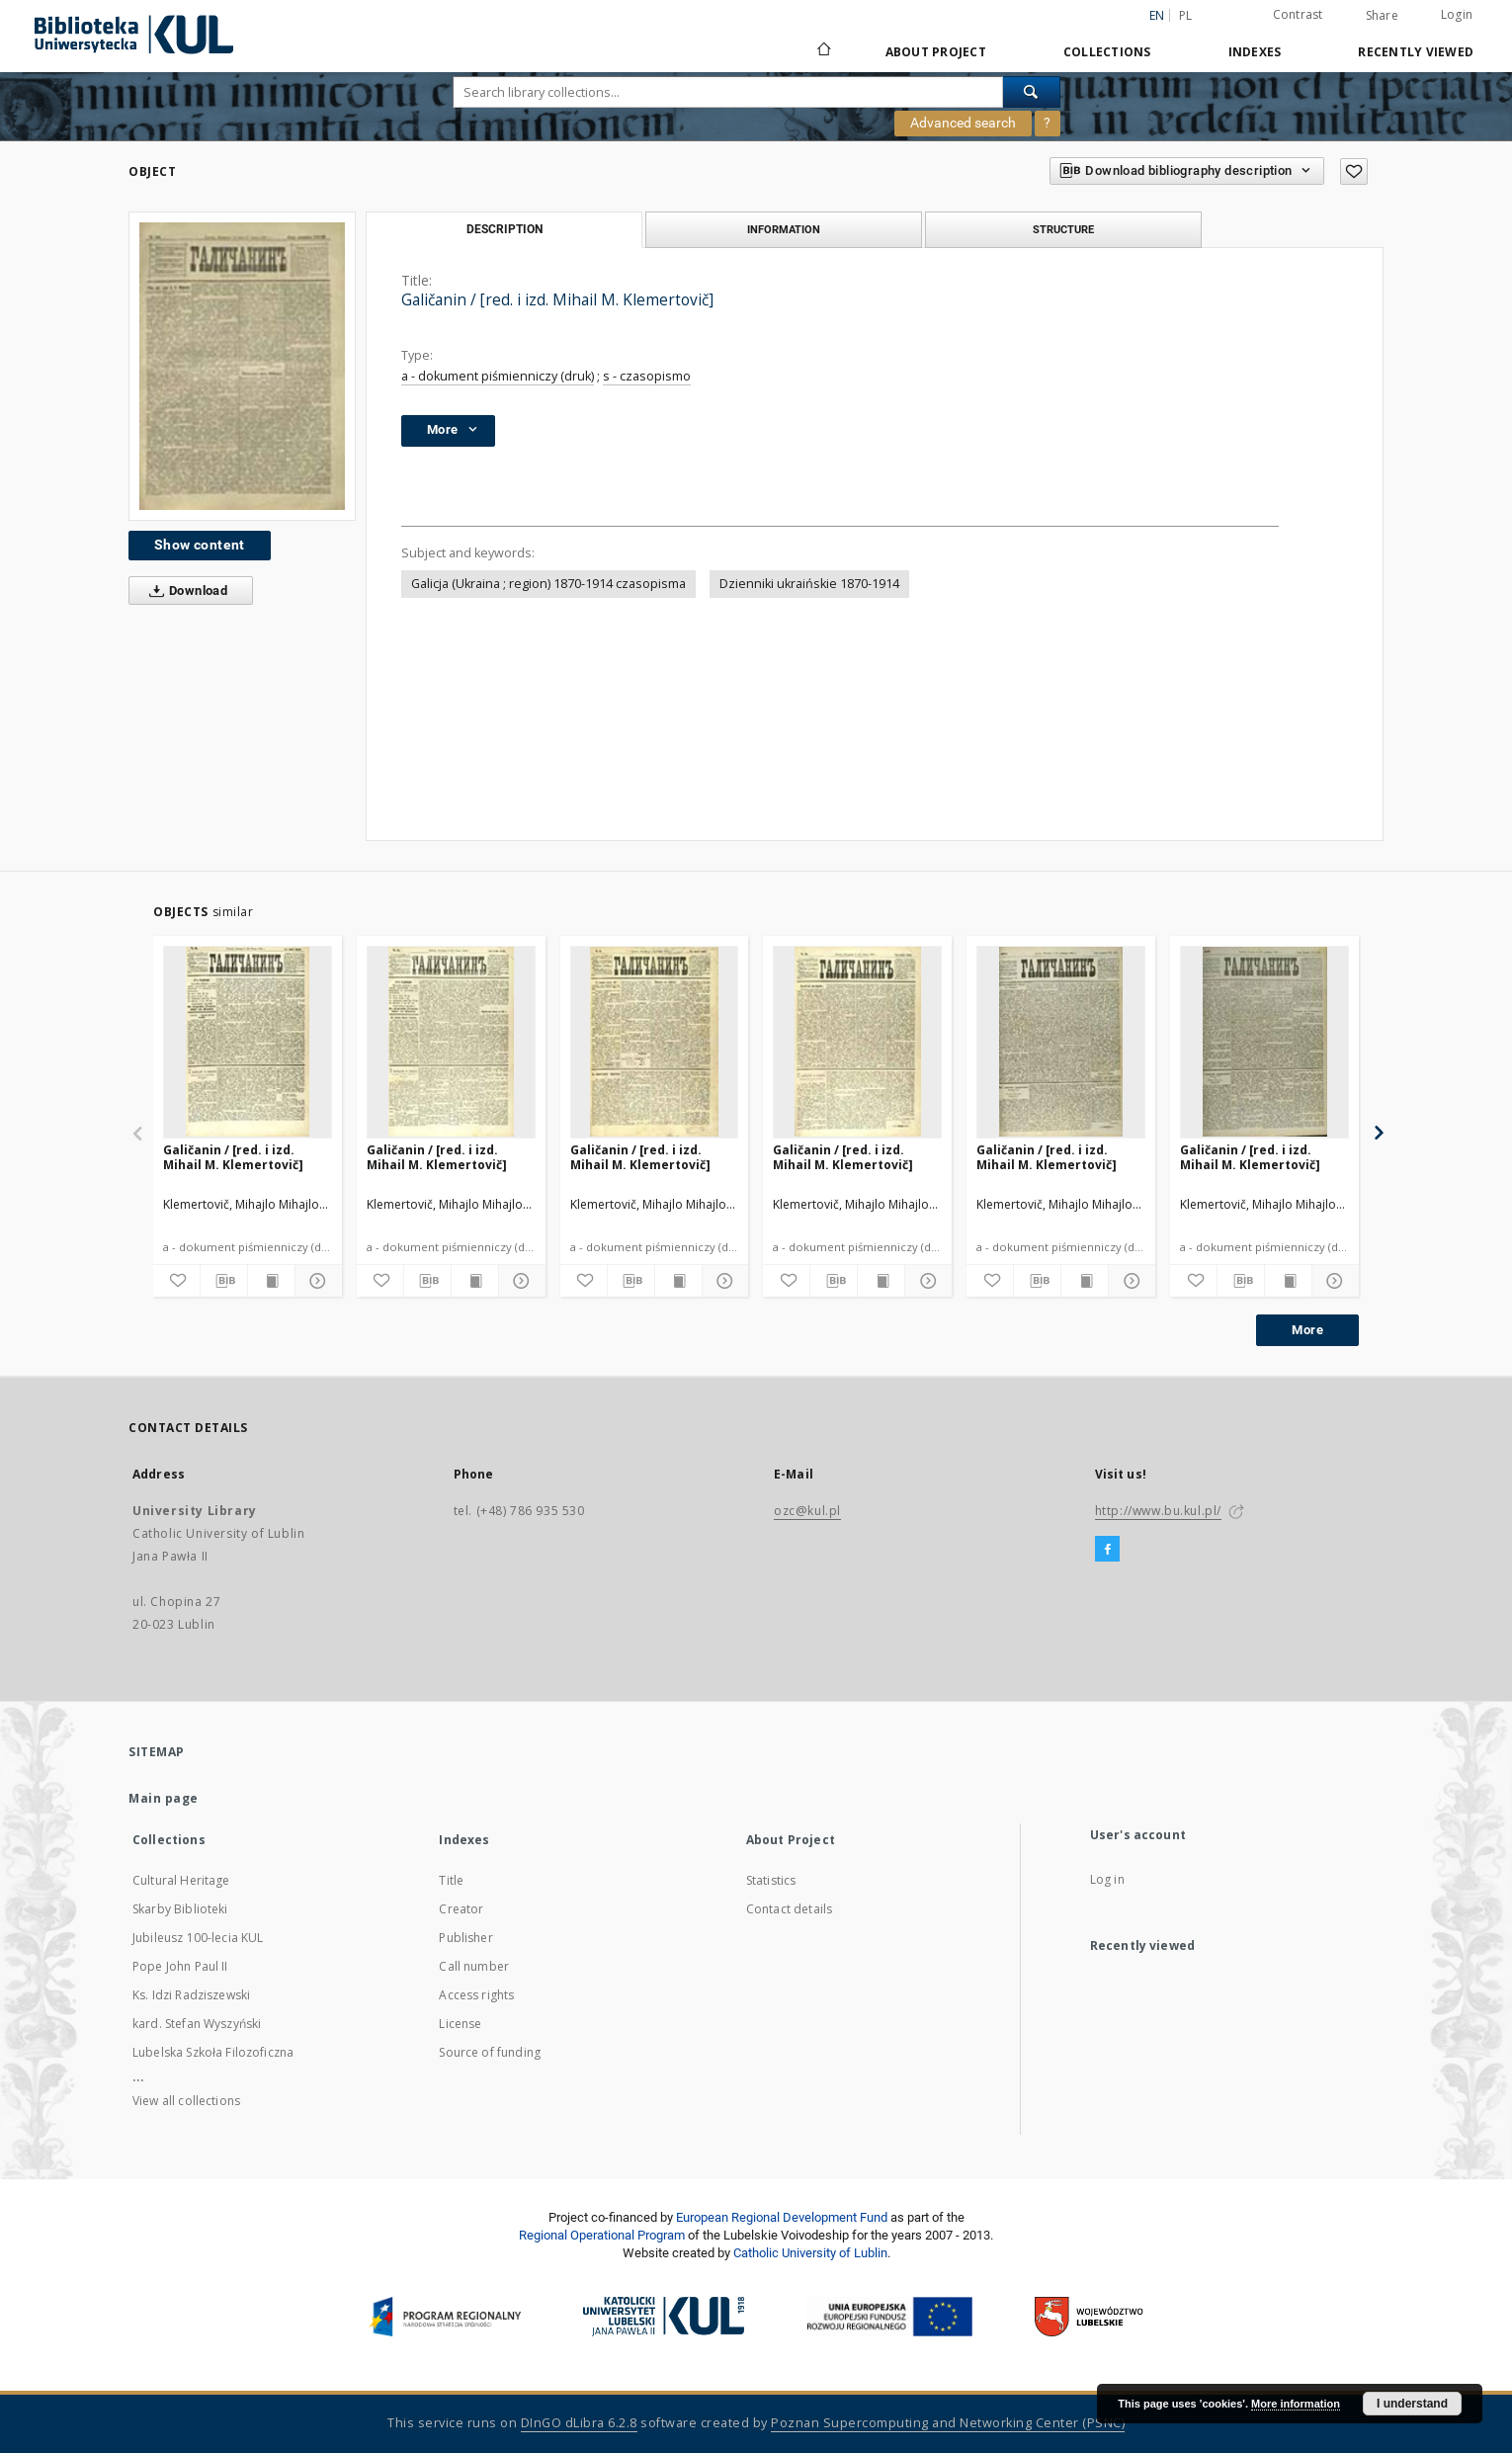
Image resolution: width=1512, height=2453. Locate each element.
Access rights (476, 1995)
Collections (1107, 51)
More (1307, 1329)
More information (1295, 2404)
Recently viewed (1415, 51)
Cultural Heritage (181, 1880)
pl (1186, 15)
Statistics (771, 1880)
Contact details (789, 1909)
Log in (1107, 1879)
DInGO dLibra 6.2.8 (579, 2422)
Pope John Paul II (180, 1966)
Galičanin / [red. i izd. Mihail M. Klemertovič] (233, 1157)
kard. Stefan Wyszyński (196, 2023)
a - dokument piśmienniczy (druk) (497, 376)
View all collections (186, 2100)
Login (1456, 14)
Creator (461, 1909)
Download (184, 591)
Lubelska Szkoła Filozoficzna (213, 2052)
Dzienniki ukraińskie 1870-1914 (809, 583)
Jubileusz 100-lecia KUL (197, 1937)
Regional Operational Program (602, 2235)
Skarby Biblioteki (180, 1909)
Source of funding (490, 2052)
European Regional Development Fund (781, 2217)
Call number (474, 1966)
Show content (199, 544)
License (460, 2023)
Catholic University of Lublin (810, 2252)
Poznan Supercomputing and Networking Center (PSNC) (948, 2422)
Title (451, 1880)
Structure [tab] (1063, 229)
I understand (1412, 2404)
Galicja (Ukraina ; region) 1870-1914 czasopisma (548, 583)
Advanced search (963, 122)
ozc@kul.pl (807, 1510)
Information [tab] (783, 229)
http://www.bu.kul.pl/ (1158, 1510)
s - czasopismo (647, 376)
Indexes (1255, 51)
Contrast (1298, 14)
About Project (935, 51)
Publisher (465, 1937)
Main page (163, 1798)
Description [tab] (504, 229)
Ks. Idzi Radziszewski (191, 1995)
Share (1382, 16)
